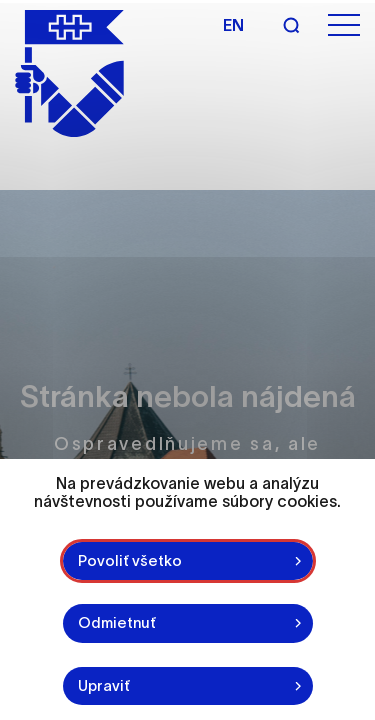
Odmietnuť (117, 622)
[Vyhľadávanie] (291, 25)
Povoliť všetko (130, 560)
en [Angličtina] (233, 25)
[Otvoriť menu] (344, 25)
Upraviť (104, 685)
